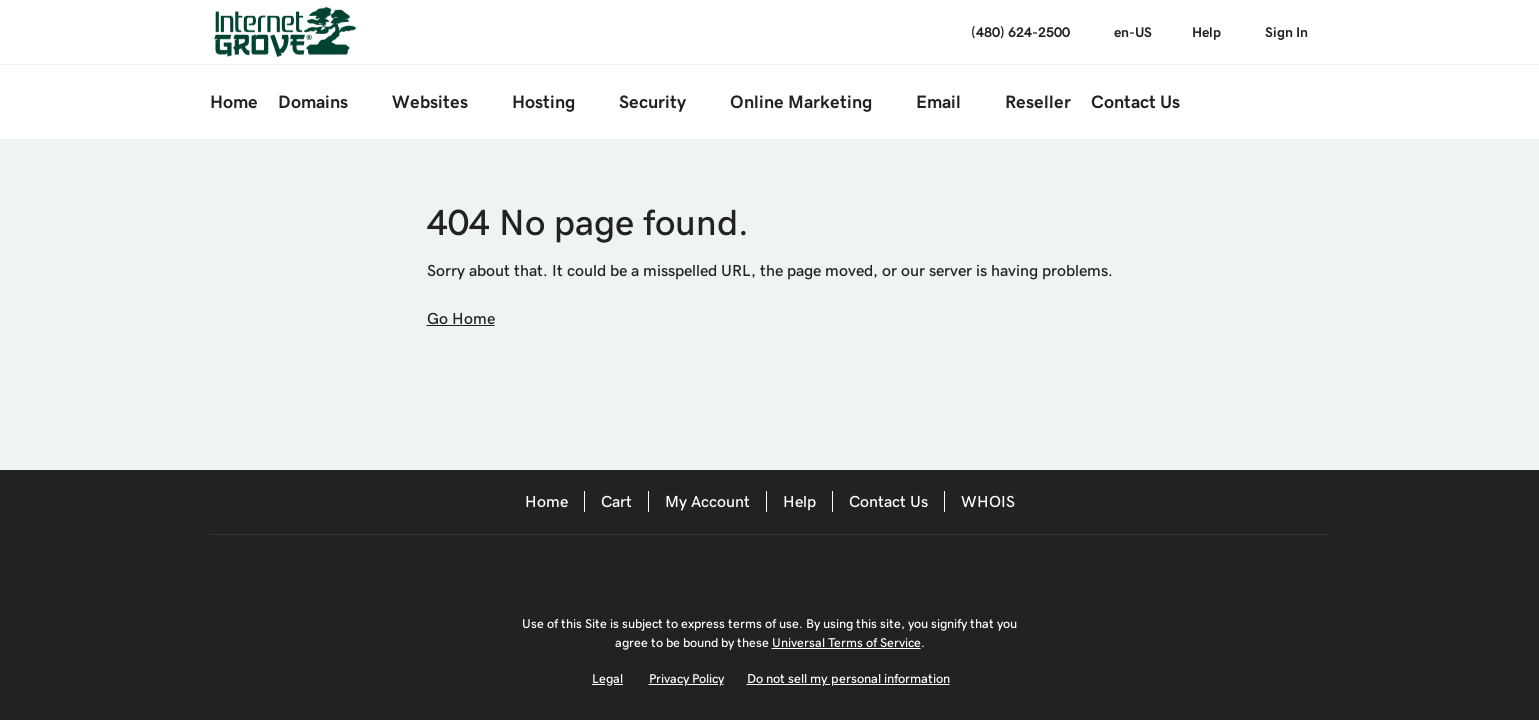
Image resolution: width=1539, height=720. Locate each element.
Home (546, 501)
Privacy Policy (686, 678)
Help (799, 501)
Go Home (461, 318)
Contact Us (888, 501)
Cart (616, 501)
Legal (607, 678)
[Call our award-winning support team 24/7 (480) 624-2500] (1206, 32)
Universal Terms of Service (846, 642)
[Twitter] (782, 569)
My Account (707, 501)
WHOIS (988, 501)
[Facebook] (726, 569)
